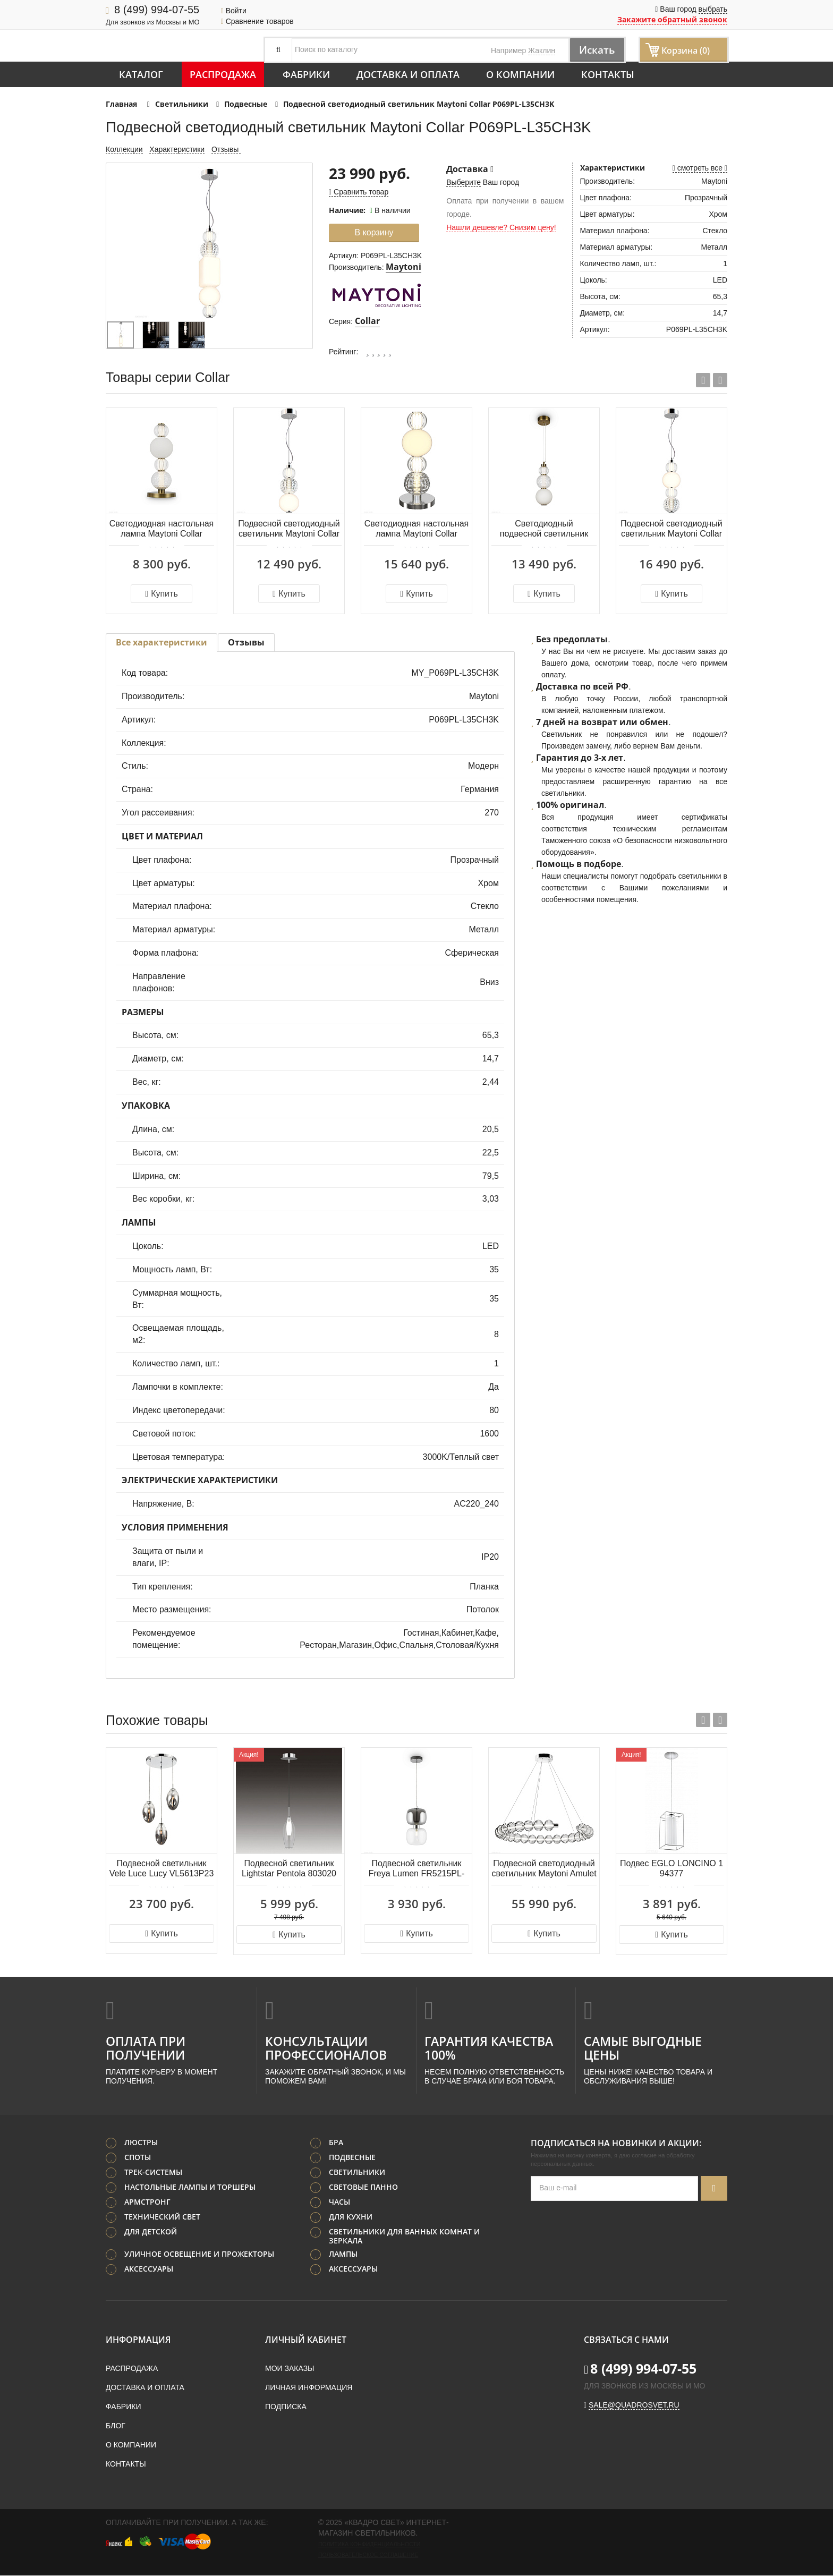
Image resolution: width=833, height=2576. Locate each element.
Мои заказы (289, 2369)
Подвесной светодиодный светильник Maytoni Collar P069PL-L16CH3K (289, 529)
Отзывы (226, 149)
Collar (367, 321)
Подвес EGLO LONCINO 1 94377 (671, 1868)
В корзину (373, 232)
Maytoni (403, 267)
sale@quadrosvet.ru (634, 2405)
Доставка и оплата (408, 74)
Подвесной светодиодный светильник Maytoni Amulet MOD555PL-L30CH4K (543, 1869)
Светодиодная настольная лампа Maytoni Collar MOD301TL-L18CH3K (416, 529)
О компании (520, 74)
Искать (595, 49)
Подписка (286, 2407)
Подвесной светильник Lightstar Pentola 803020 (289, 1868)
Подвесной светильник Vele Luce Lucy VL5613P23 (161, 1868)
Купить (161, 593)
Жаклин (541, 50)
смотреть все (700, 168)
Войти (233, 10)
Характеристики (177, 149)
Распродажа (223, 74)
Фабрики (306, 74)
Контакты (607, 74)
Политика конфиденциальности (369, 2544)
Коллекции (124, 149)
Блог (115, 2426)
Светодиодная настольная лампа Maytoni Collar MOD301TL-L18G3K (161, 529)
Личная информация (308, 2388)
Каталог (141, 74)
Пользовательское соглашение (368, 2555)
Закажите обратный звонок (672, 19)
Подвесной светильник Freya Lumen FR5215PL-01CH (417, 1869)
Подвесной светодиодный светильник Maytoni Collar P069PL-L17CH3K (671, 529)
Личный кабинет (305, 2340)
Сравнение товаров (257, 21)
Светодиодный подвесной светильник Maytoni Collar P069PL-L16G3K (544, 529)
